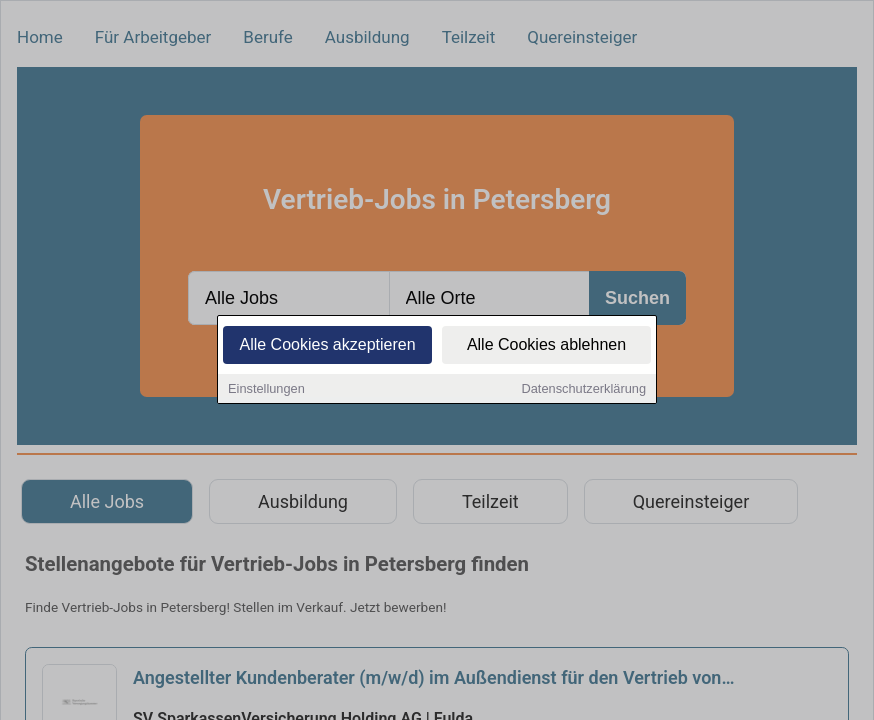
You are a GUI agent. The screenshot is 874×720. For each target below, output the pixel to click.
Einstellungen (266, 391)
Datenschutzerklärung (584, 391)
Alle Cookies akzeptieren (327, 347)
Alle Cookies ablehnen (546, 347)
